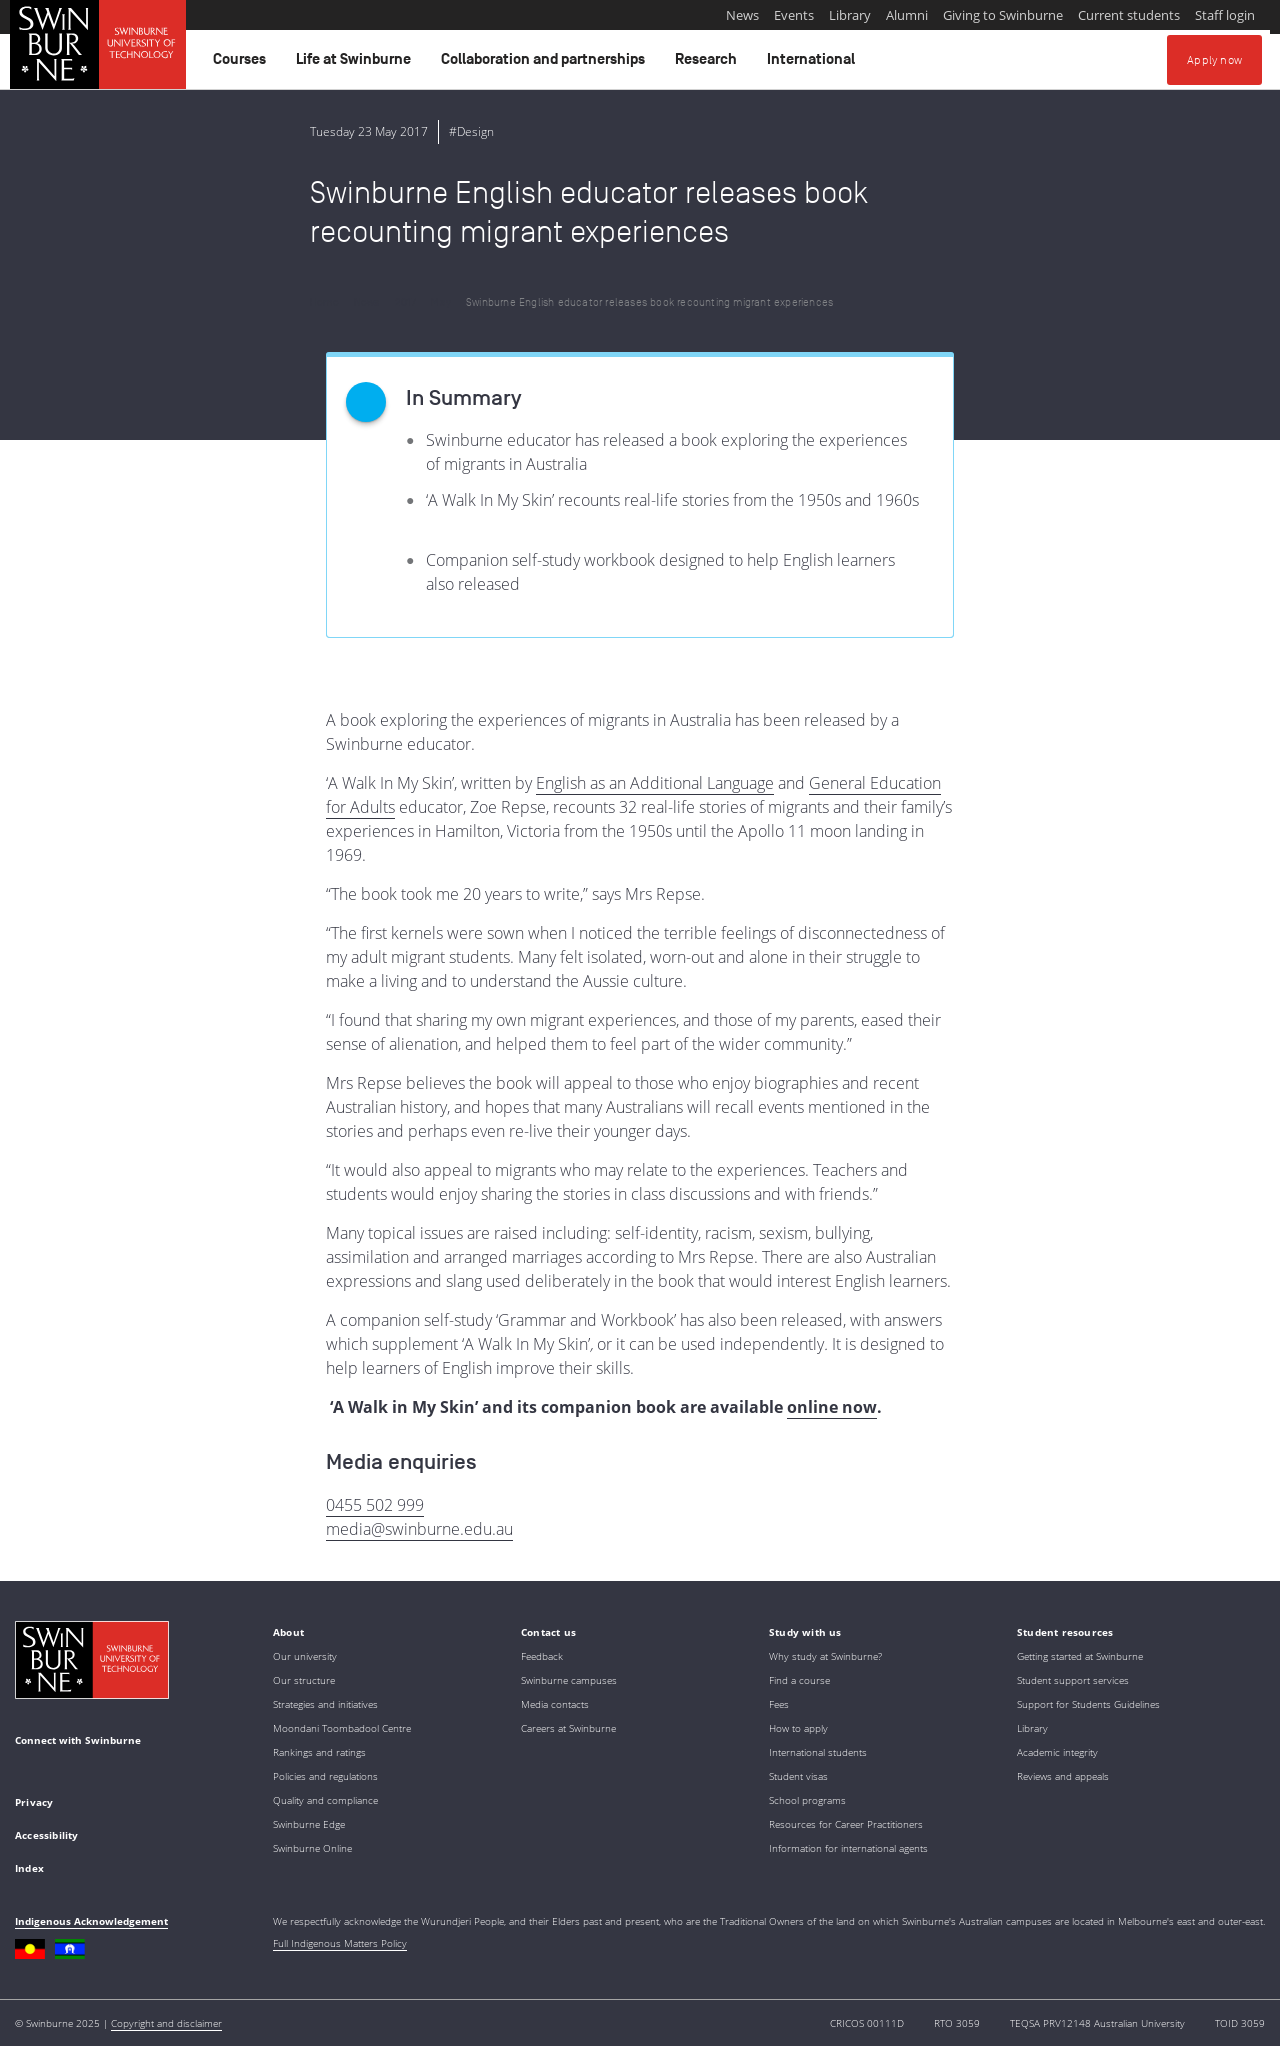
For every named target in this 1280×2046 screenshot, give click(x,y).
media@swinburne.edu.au (419, 1529)
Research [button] (709, 64)
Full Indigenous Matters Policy (340, 1943)
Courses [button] (242, 64)
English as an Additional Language (655, 783)
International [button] (814, 64)
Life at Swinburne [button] (356, 64)
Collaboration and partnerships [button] (546, 64)
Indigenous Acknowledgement (91, 1921)
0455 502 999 (375, 1505)
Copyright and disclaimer (166, 2023)
